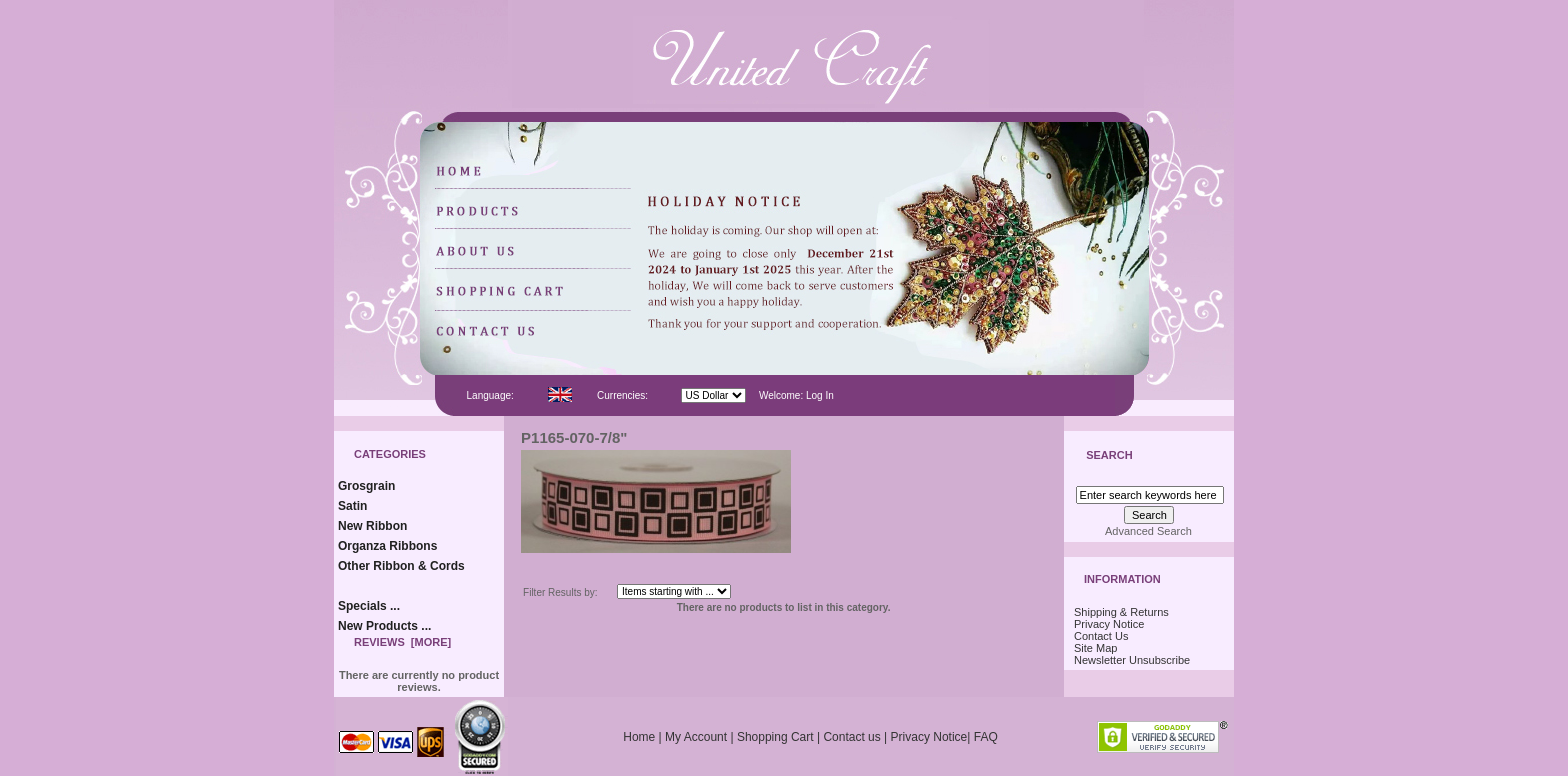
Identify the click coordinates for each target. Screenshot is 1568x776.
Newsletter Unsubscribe (1132, 660)
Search (1109, 456)
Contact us (851, 737)
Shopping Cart (775, 737)
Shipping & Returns (1121, 612)
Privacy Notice (1109, 624)
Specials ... (369, 606)
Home (639, 737)
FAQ (986, 737)
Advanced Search (1148, 531)
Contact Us (1101, 636)
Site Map (1095, 648)
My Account (696, 737)
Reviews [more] (402, 642)
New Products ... (384, 626)
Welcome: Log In (796, 395)
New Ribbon (372, 526)
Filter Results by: (560, 592)
